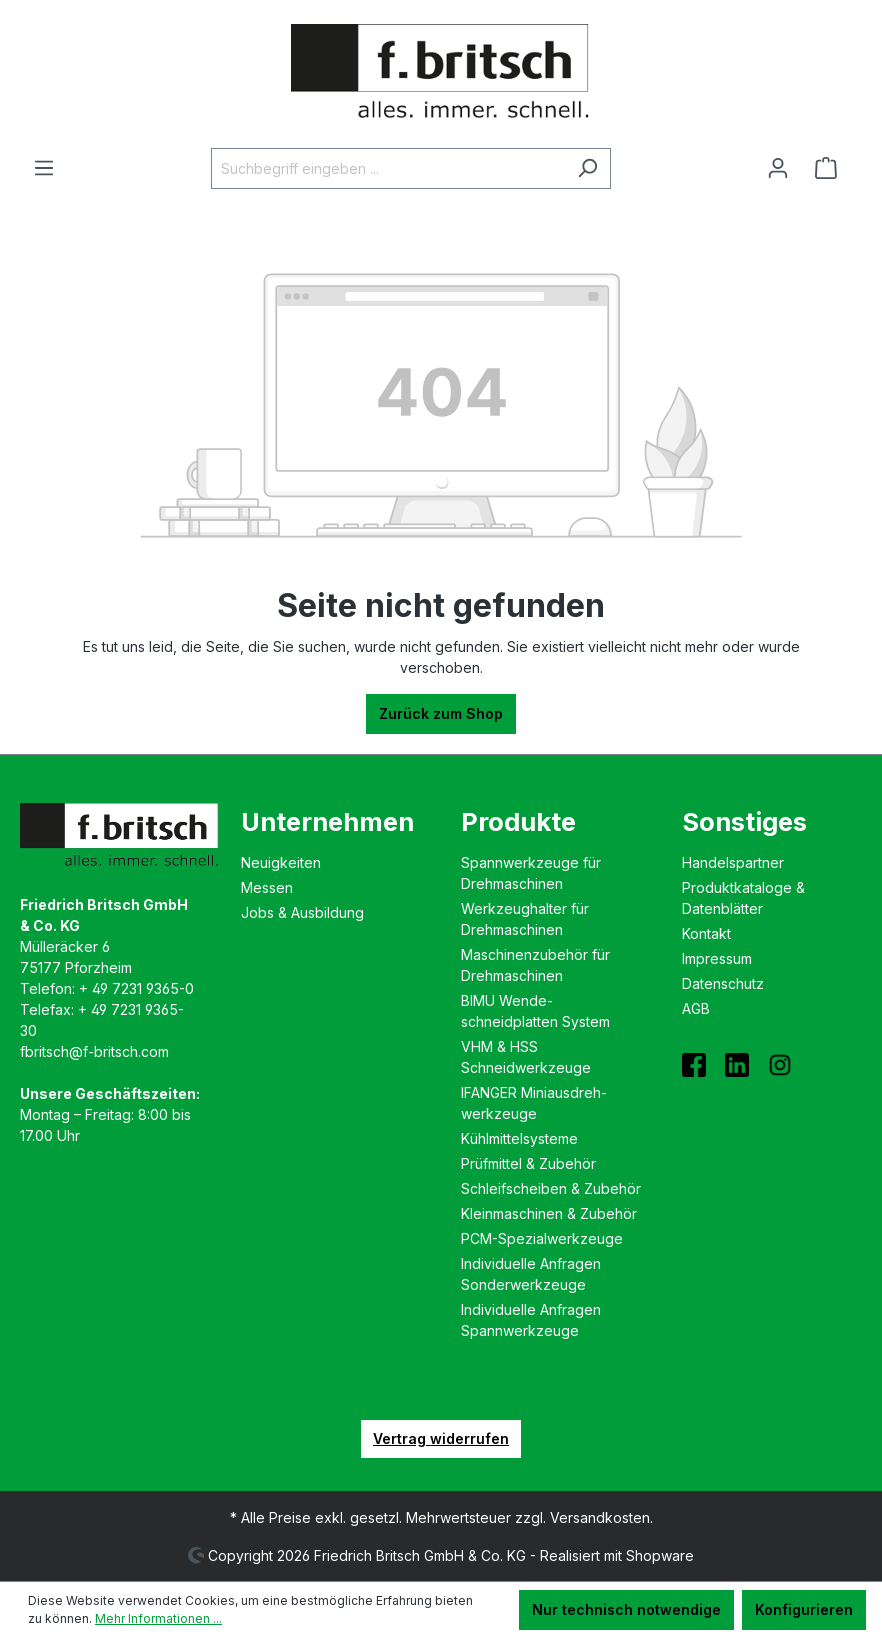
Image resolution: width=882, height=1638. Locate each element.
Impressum (717, 958)
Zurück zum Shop (441, 713)
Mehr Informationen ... (158, 1618)
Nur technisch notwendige (626, 1609)
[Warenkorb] (832, 168)
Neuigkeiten (281, 862)
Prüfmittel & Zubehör (528, 1163)
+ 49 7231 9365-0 (136, 988)
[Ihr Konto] (778, 168)
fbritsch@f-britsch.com (94, 1051)
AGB (696, 1008)
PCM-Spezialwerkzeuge (542, 1238)
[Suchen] (587, 168)
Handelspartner (733, 862)
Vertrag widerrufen (441, 1438)
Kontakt (706, 933)
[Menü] (44, 168)
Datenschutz (723, 983)
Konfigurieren (804, 1609)
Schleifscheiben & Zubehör (551, 1188)
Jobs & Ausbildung (302, 912)
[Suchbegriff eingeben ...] (388, 168)
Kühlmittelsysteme (519, 1138)
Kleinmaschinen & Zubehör (549, 1213)
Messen (267, 887)
